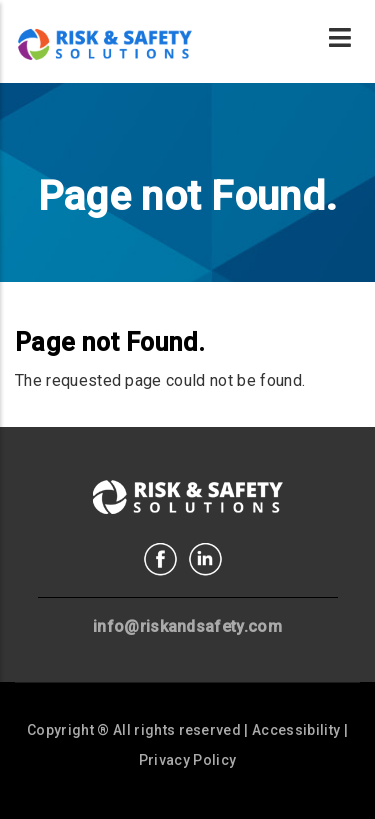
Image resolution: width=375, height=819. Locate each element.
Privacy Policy (187, 760)
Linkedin (205, 559)
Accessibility (296, 730)
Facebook (160, 559)
